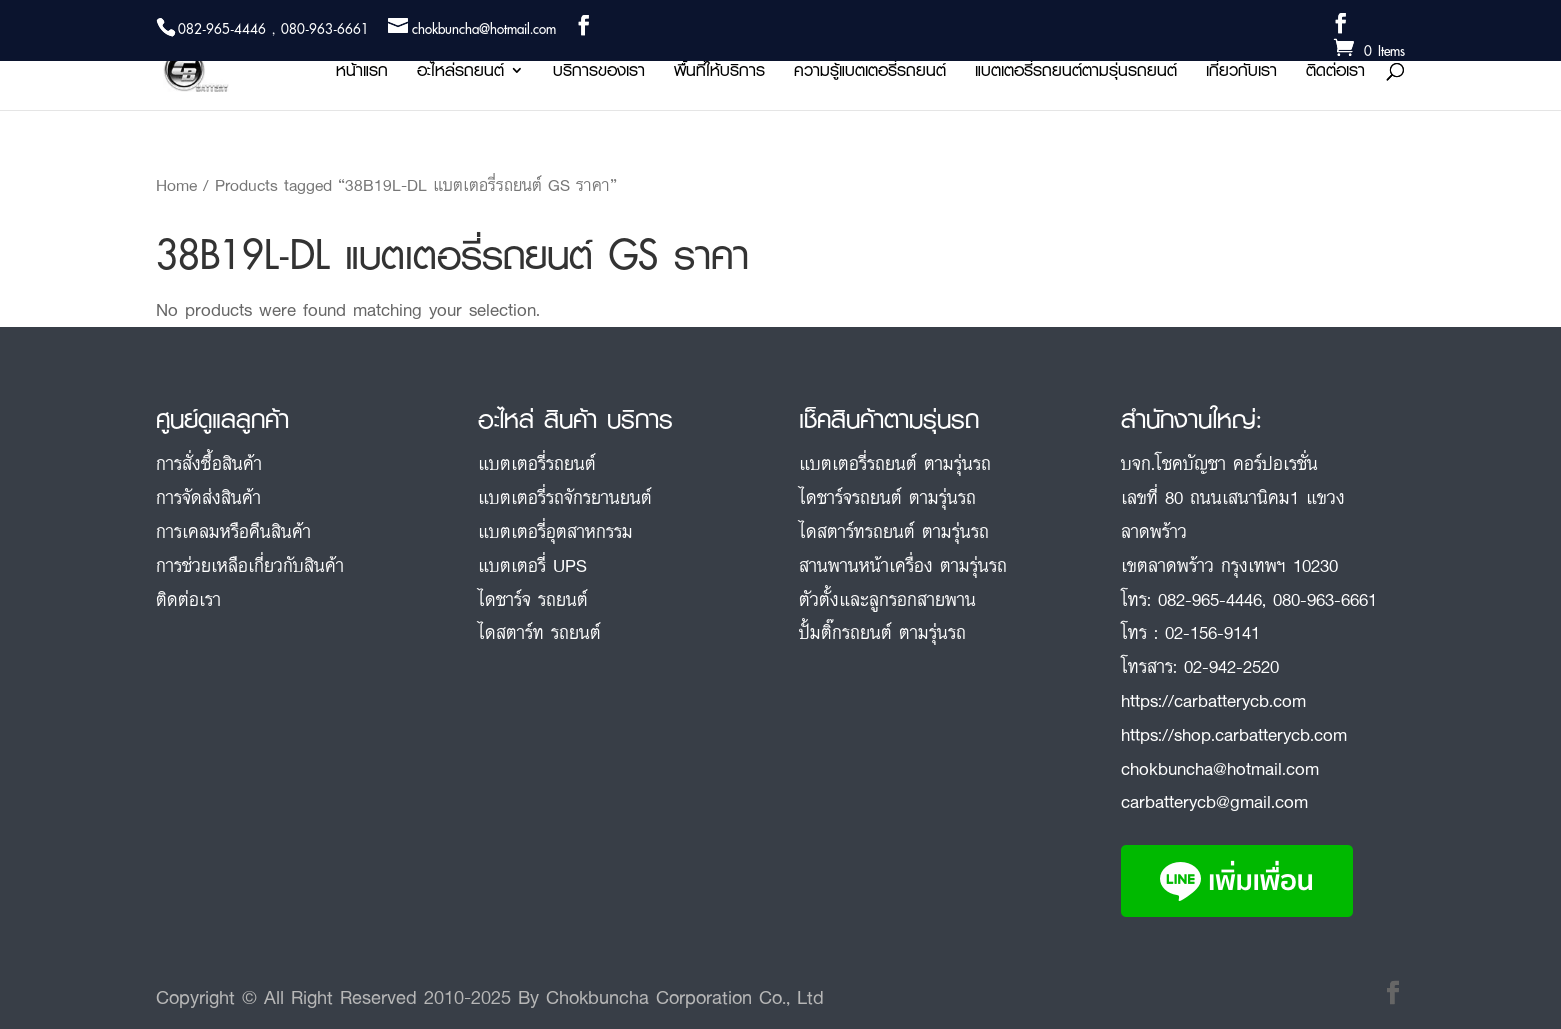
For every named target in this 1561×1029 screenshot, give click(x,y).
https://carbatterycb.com (1213, 700)
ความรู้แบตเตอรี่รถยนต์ (870, 73)
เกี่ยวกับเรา (1241, 73)
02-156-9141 (1212, 632)
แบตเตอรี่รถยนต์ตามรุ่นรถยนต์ (1076, 73)
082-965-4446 (1210, 599)
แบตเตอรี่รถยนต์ (537, 463)
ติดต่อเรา (1335, 73)
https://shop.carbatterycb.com (1234, 734)
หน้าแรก (362, 73)
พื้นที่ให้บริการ (719, 73)
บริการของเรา (599, 73)
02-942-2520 (1231, 666)
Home (176, 185)
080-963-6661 (1325, 599)
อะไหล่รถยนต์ (460, 73)
